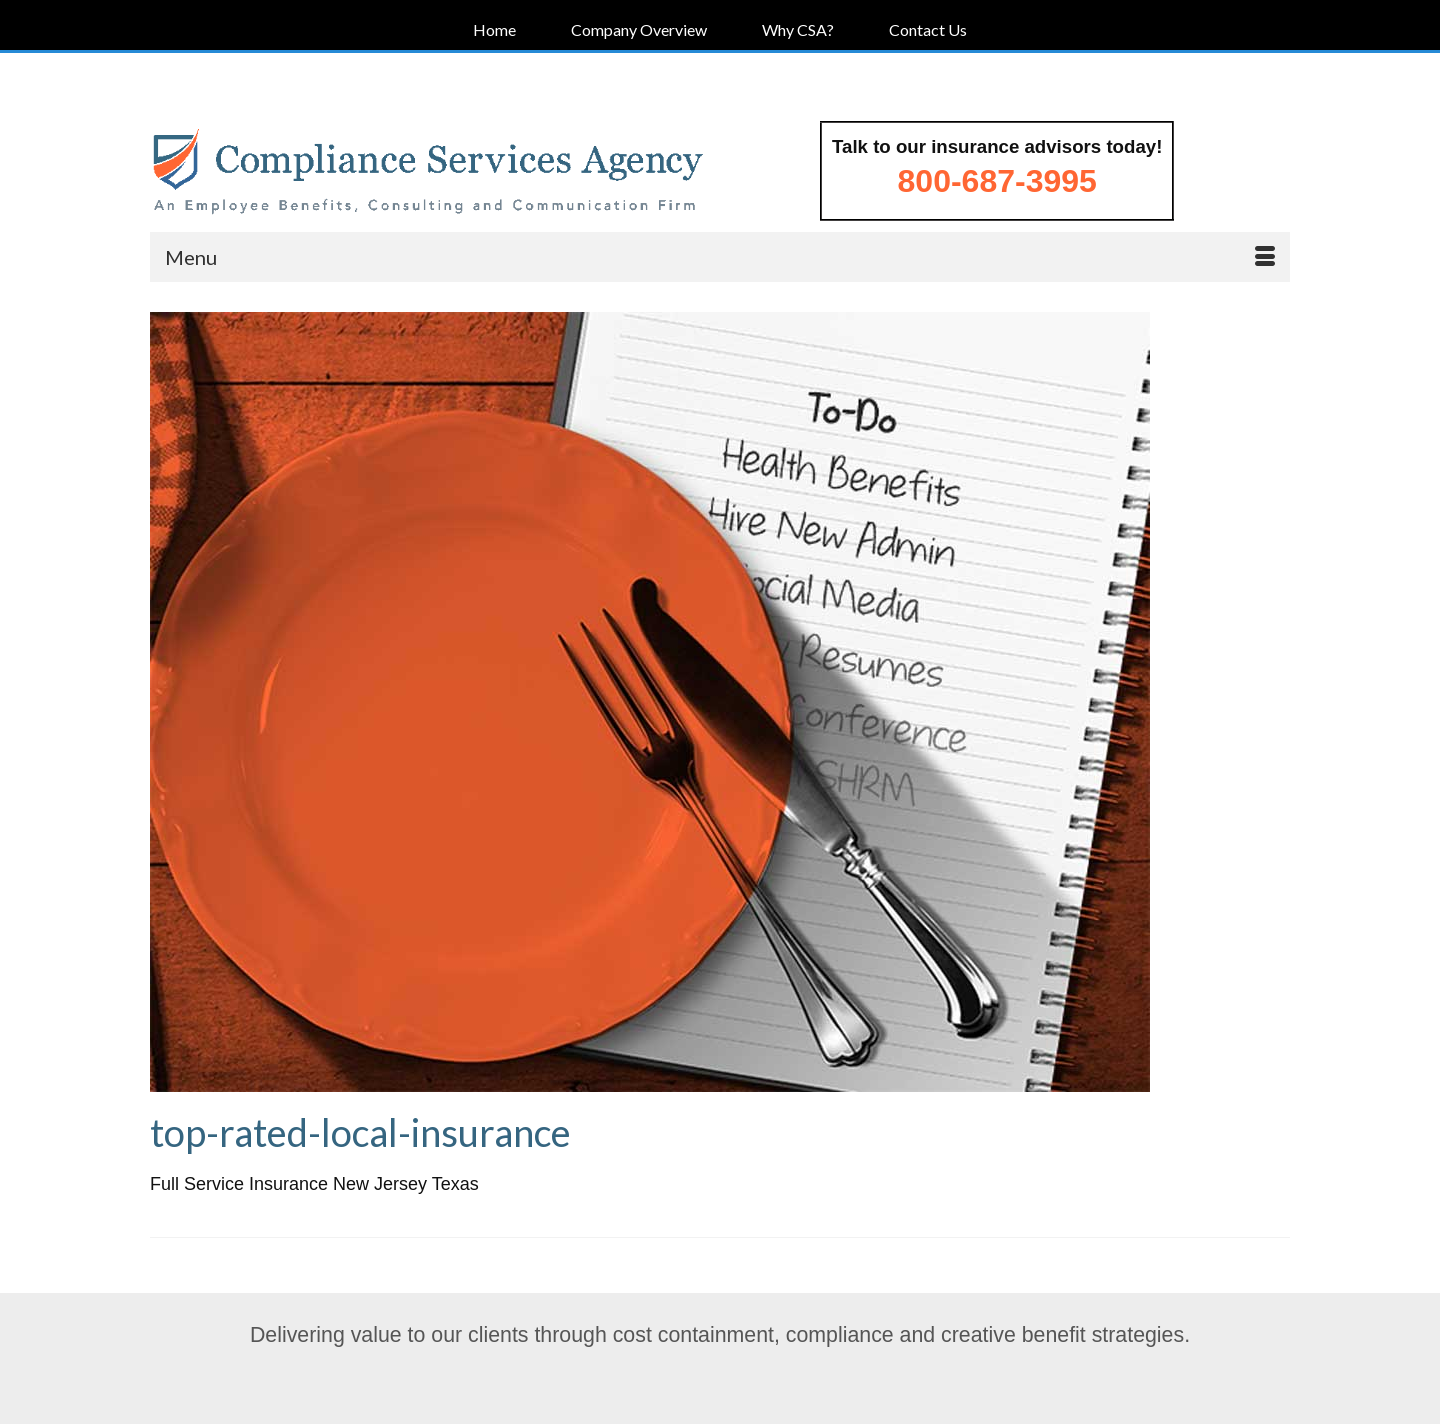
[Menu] (720, 257)
